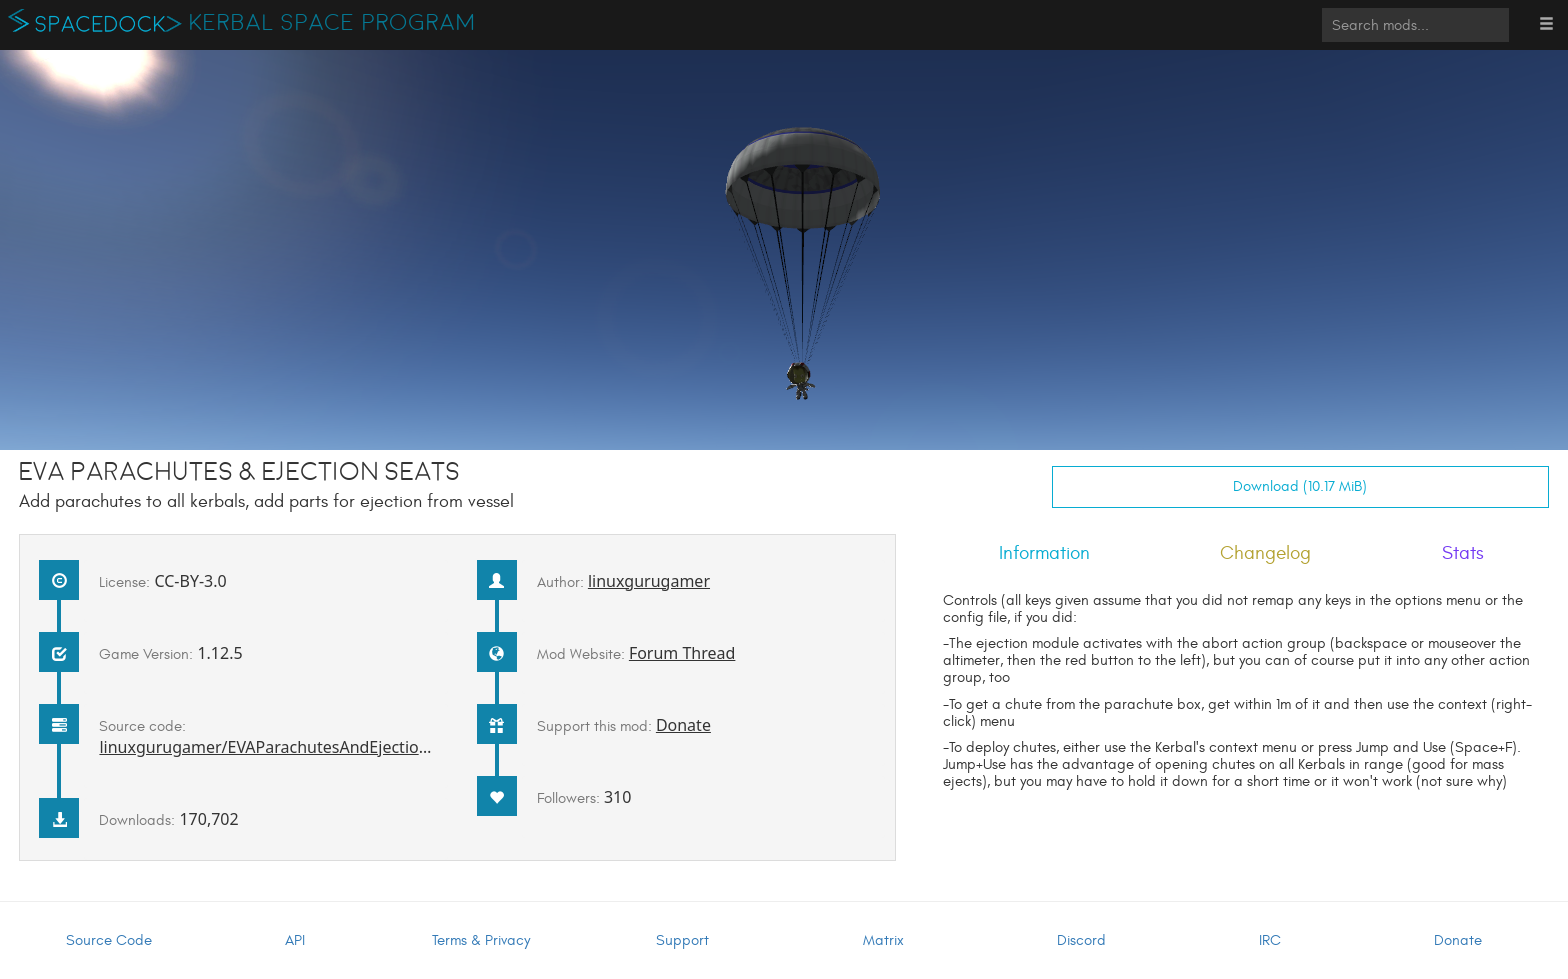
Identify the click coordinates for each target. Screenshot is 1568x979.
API (295, 940)
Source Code (109, 940)
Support (682, 940)
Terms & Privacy (481, 940)
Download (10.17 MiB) (1300, 486)
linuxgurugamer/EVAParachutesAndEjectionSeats (283, 747)
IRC (1270, 940)
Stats (1463, 553)
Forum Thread (682, 653)
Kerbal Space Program (332, 23)
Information (1044, 553)
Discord (1081, 940)
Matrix (883, 940)
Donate (683, 725)
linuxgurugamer (649, 581)
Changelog (1265, 553)
